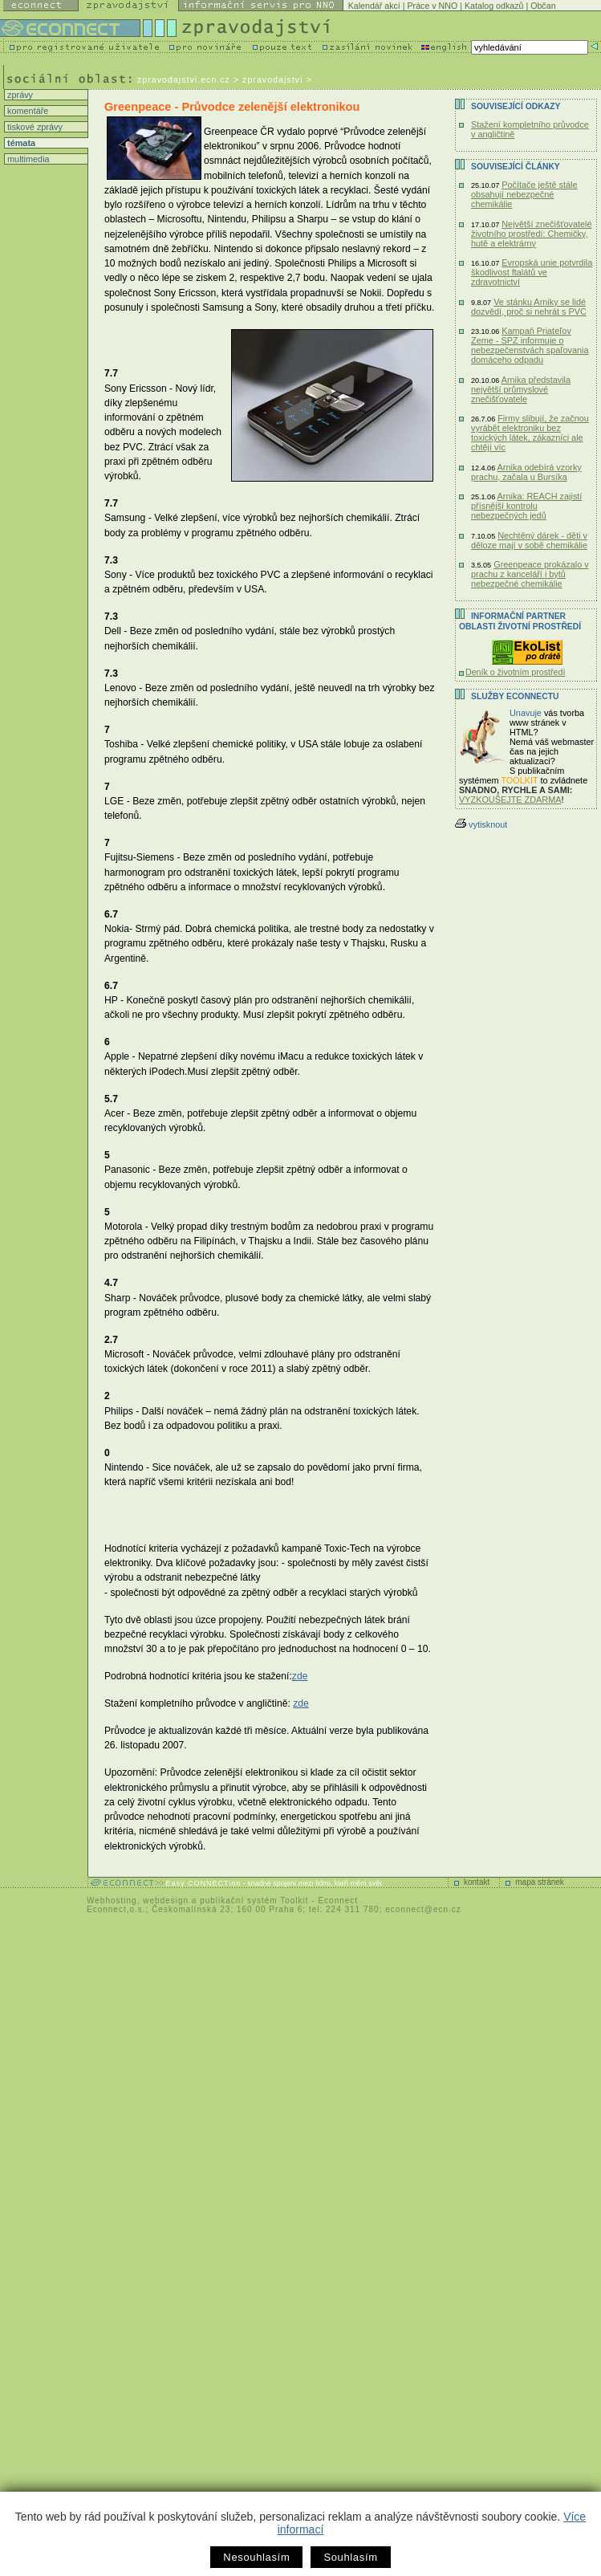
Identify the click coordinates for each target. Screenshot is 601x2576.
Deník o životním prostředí (515, 672)
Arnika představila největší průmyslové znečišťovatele (521, 389)
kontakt (476, 1882)
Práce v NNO (433, 5)
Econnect (338, 1900)
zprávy (19, 95)
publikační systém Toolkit (254, 1900)
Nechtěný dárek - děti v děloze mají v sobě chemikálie (529, 540)
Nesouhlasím (256, 2557)
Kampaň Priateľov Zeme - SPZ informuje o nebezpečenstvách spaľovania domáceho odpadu (529, 345)
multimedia (27, 159)
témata (20, 143)
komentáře (26, 111)
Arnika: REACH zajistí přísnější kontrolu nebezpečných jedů (526, 505)
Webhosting (112, 1900)
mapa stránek (539, 1882)
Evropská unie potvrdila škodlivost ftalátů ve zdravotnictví (531, 272)
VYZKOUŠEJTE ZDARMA (510, 799)
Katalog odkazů (494, 5)
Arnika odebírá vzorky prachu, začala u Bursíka (526, 472)
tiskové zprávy (34, 127)
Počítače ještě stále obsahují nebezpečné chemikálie (524, 194)
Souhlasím (350, 2557)
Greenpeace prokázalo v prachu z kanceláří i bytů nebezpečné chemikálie (530, 574)
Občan (542, 5)
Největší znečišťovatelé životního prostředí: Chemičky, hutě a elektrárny (531, 233)
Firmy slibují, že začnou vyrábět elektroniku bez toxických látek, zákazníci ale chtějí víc (530, 432)
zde (300, 1676)
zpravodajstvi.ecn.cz (183, 79)
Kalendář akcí (374, 5)
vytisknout (481, 824)
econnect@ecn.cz (423, 1909)
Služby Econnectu (514, 696)
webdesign (166, 1900)
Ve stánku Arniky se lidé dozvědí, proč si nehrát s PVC (529, 306)
